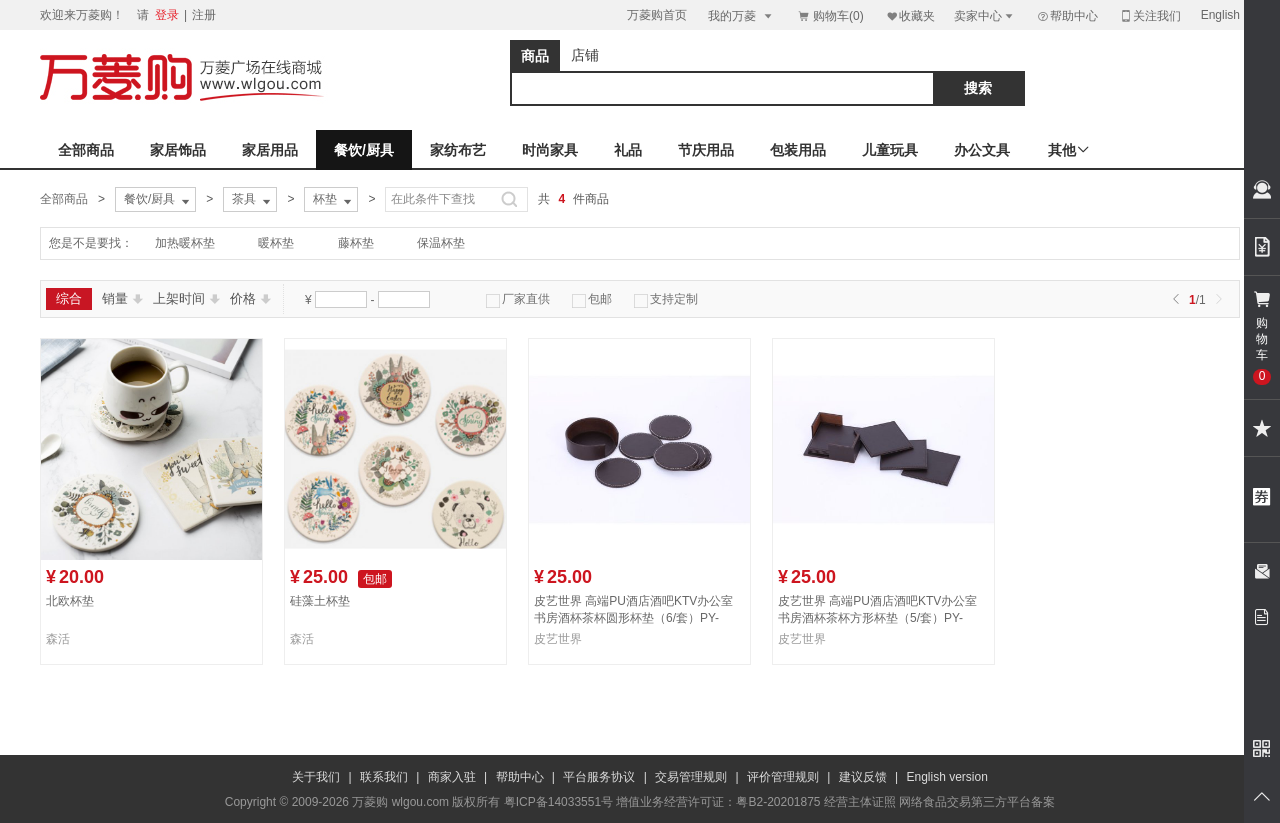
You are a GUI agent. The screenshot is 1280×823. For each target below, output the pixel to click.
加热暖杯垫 (185, 243)
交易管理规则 (691, 777)
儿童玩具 (890, 150)
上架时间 (186, 298)
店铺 (585, 55)
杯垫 (334, 200)
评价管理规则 (783, 777)
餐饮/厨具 (364, 150)
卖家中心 (985, 15)
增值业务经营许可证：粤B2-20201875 (718, 802)
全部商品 (86, 150)
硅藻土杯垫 (320, 601)
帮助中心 (1067, 16)
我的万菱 (741, 15)
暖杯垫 (276, 243)
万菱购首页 (657, 15)
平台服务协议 (599, 777)
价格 (250, 298)
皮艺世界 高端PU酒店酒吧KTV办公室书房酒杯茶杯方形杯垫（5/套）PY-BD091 (877, 618)
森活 (58, 639)
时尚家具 (550, 150)
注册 (204, 15)
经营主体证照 (860, 802)
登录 (167, 15)
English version (947, 777)
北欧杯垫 (70, 601)
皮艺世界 (558, 639)
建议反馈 (863, 777)
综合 (69, 298)
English (1220, 15)
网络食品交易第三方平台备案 (977, 802)
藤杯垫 (356, 243)
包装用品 (798, 150)
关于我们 (316, 777)
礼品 (628, 150)
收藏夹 (910, 15)
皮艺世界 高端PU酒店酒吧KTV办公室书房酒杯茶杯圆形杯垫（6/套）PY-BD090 (633, 618)
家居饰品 (178, 150)
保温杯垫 (441, 243)
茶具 (253, 200)
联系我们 (384, 777)
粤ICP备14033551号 (558, 802)
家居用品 (270, 150)
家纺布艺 (458, 150)
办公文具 (982, 150)
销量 (122, 298)
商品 (535, 56)
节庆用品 (706, 150)
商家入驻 (452, 777)
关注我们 (1150, 15)
